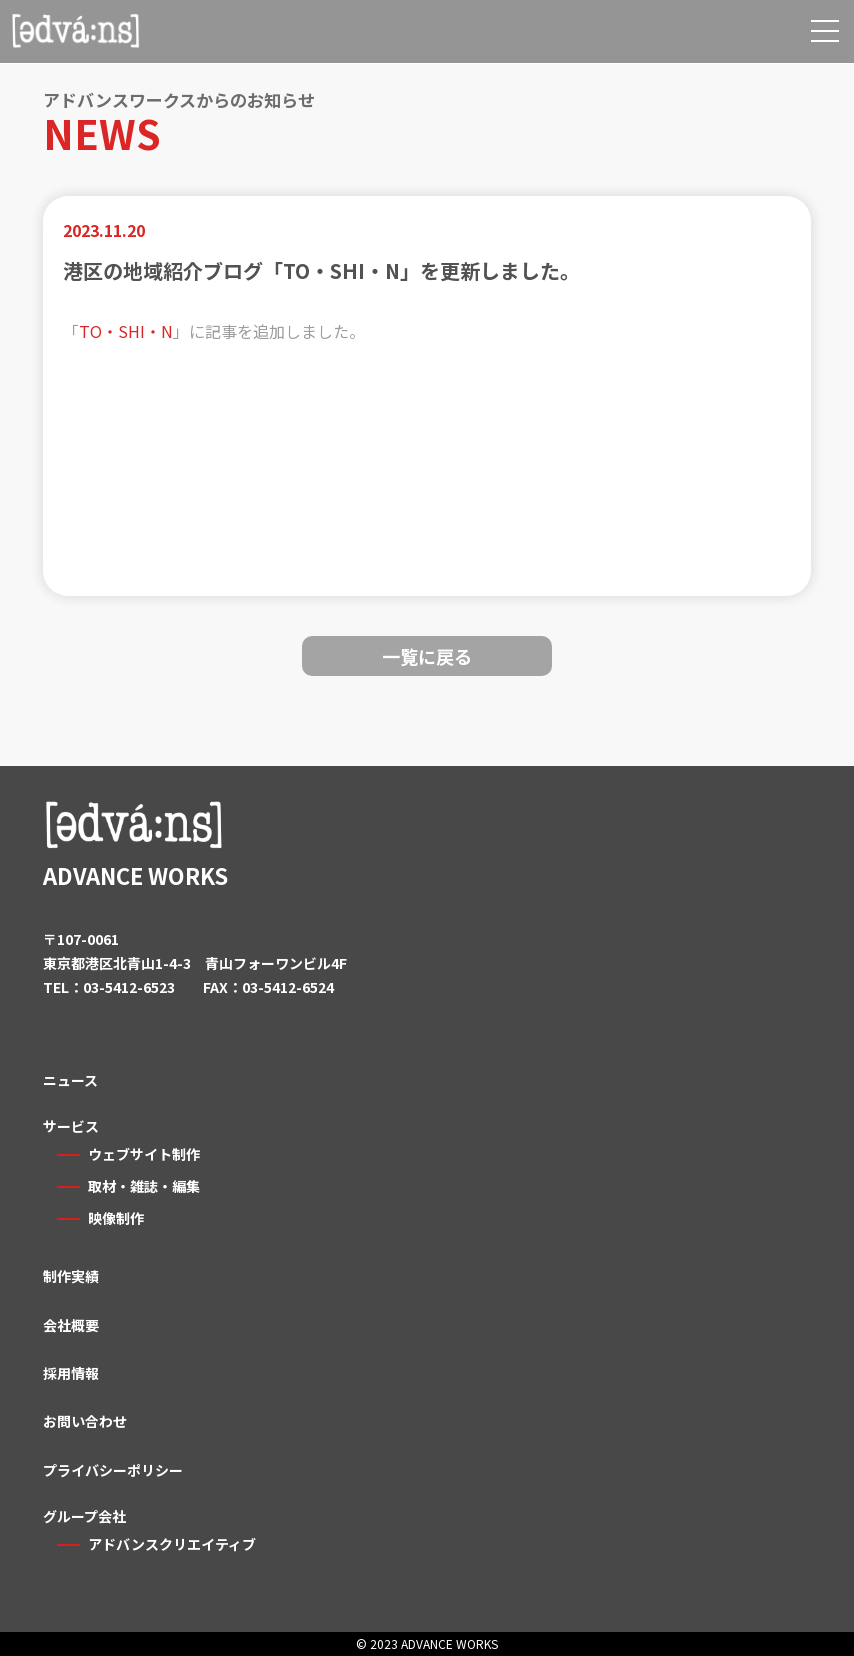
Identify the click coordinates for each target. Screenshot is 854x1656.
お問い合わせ (85, 1421)
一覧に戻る (427, 656)
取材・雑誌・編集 (144, 1186)
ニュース (70, 1080)
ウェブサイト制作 (144, 1154)
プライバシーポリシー (113, 1470)
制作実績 (71, 1276)
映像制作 (116, 1218)
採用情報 (71, 1373)
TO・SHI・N (126, 331)
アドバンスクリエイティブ (172, 1544)
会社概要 (71, 1325)
